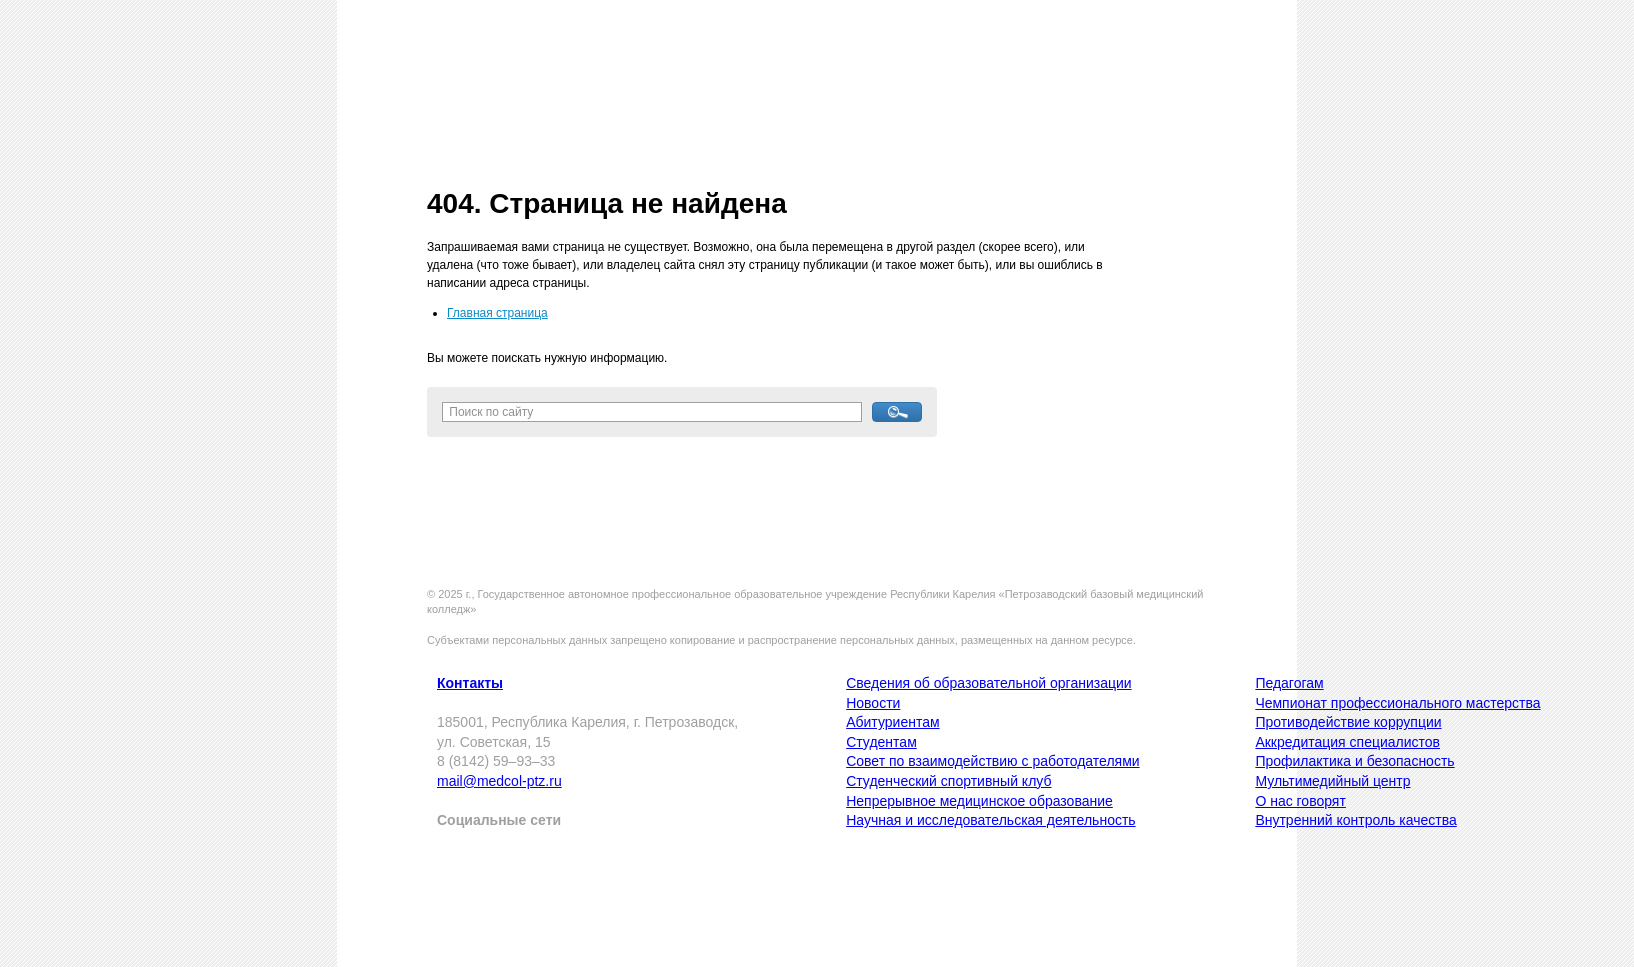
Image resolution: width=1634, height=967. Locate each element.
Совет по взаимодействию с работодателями (992, 761)
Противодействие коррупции (1348, 722)
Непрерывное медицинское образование (979, 801)
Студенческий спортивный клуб (948, 781)
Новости (873, 703)
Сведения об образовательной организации (988, 683)
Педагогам (1289, 683)
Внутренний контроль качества (1355, 820)
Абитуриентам (892, 722)
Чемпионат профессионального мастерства (1397, 703)
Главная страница (497, 313)
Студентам (881, 742)
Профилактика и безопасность (1354, 761)
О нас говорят (1300, 801)
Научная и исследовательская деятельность (990, 820)
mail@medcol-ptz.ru (499, 781)
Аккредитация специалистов (1347, 742)
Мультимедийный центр (1332, 781)
